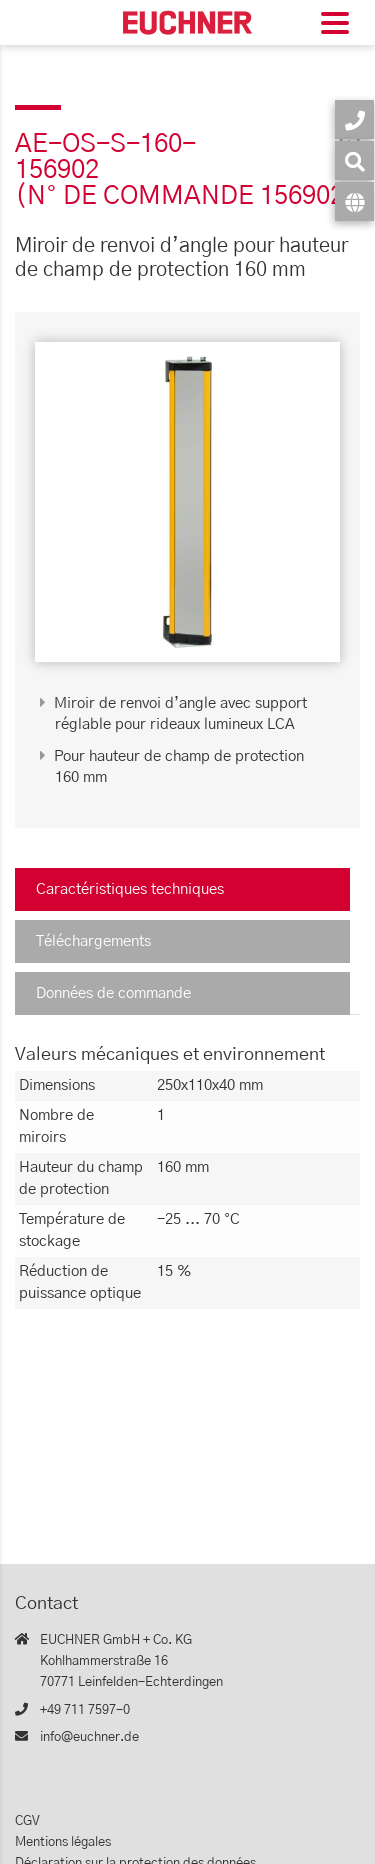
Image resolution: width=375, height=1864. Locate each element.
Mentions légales (63, 1842)
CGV (27, 1821)
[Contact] (354, 119)
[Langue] (354, 201)
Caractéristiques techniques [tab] (130, 889)
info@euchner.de (89, 1737)
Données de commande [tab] (113, 993)
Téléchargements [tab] (93, 941)
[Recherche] (354, 160)
